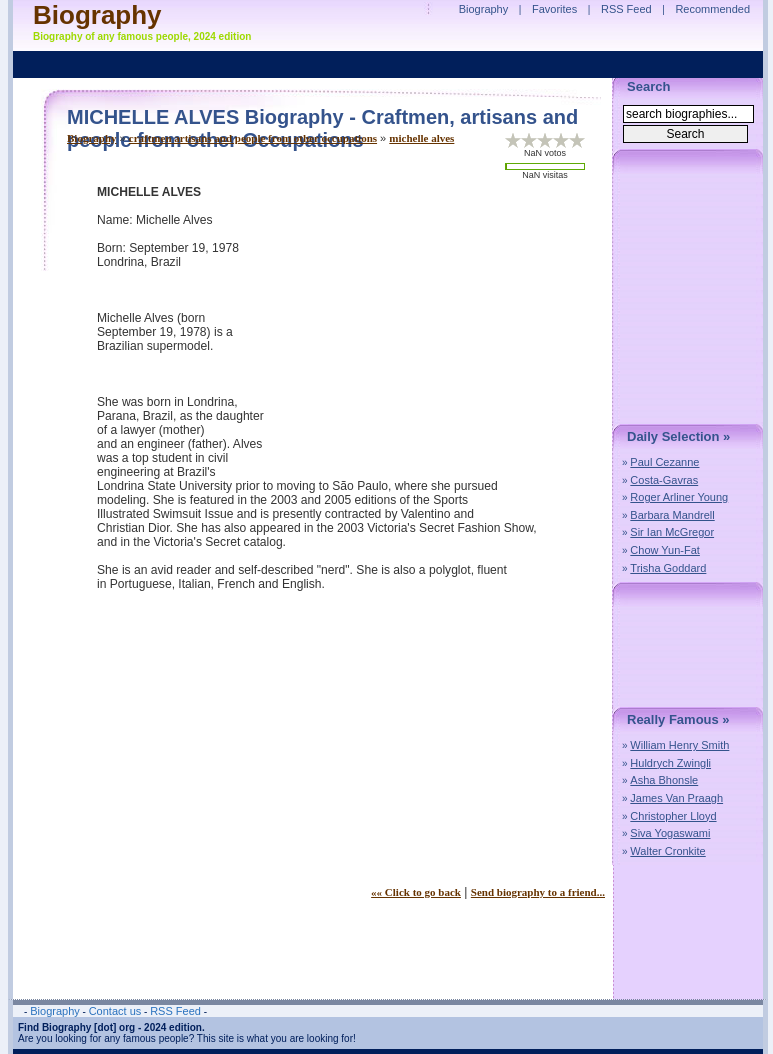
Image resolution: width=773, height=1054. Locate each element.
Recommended (712, 9)
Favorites (554, 9)
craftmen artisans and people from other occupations (253, 138)
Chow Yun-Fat (665, 550)
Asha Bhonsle (664, 780)
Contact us (115, 1011)
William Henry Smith (679, 745)
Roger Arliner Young (679, 497)
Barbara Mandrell (672, 515)
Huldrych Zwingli (670, 763)
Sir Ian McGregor (672, 532)
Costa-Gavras (664, 480)
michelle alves (421, 138)
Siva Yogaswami (670, 833)
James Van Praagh (676, 798)
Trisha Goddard (668, 568)
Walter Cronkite (667, 851)
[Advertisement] (437, 325)
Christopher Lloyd (673, 816)
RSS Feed (626, 9)
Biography (92, 138)
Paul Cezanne (664, 462)
